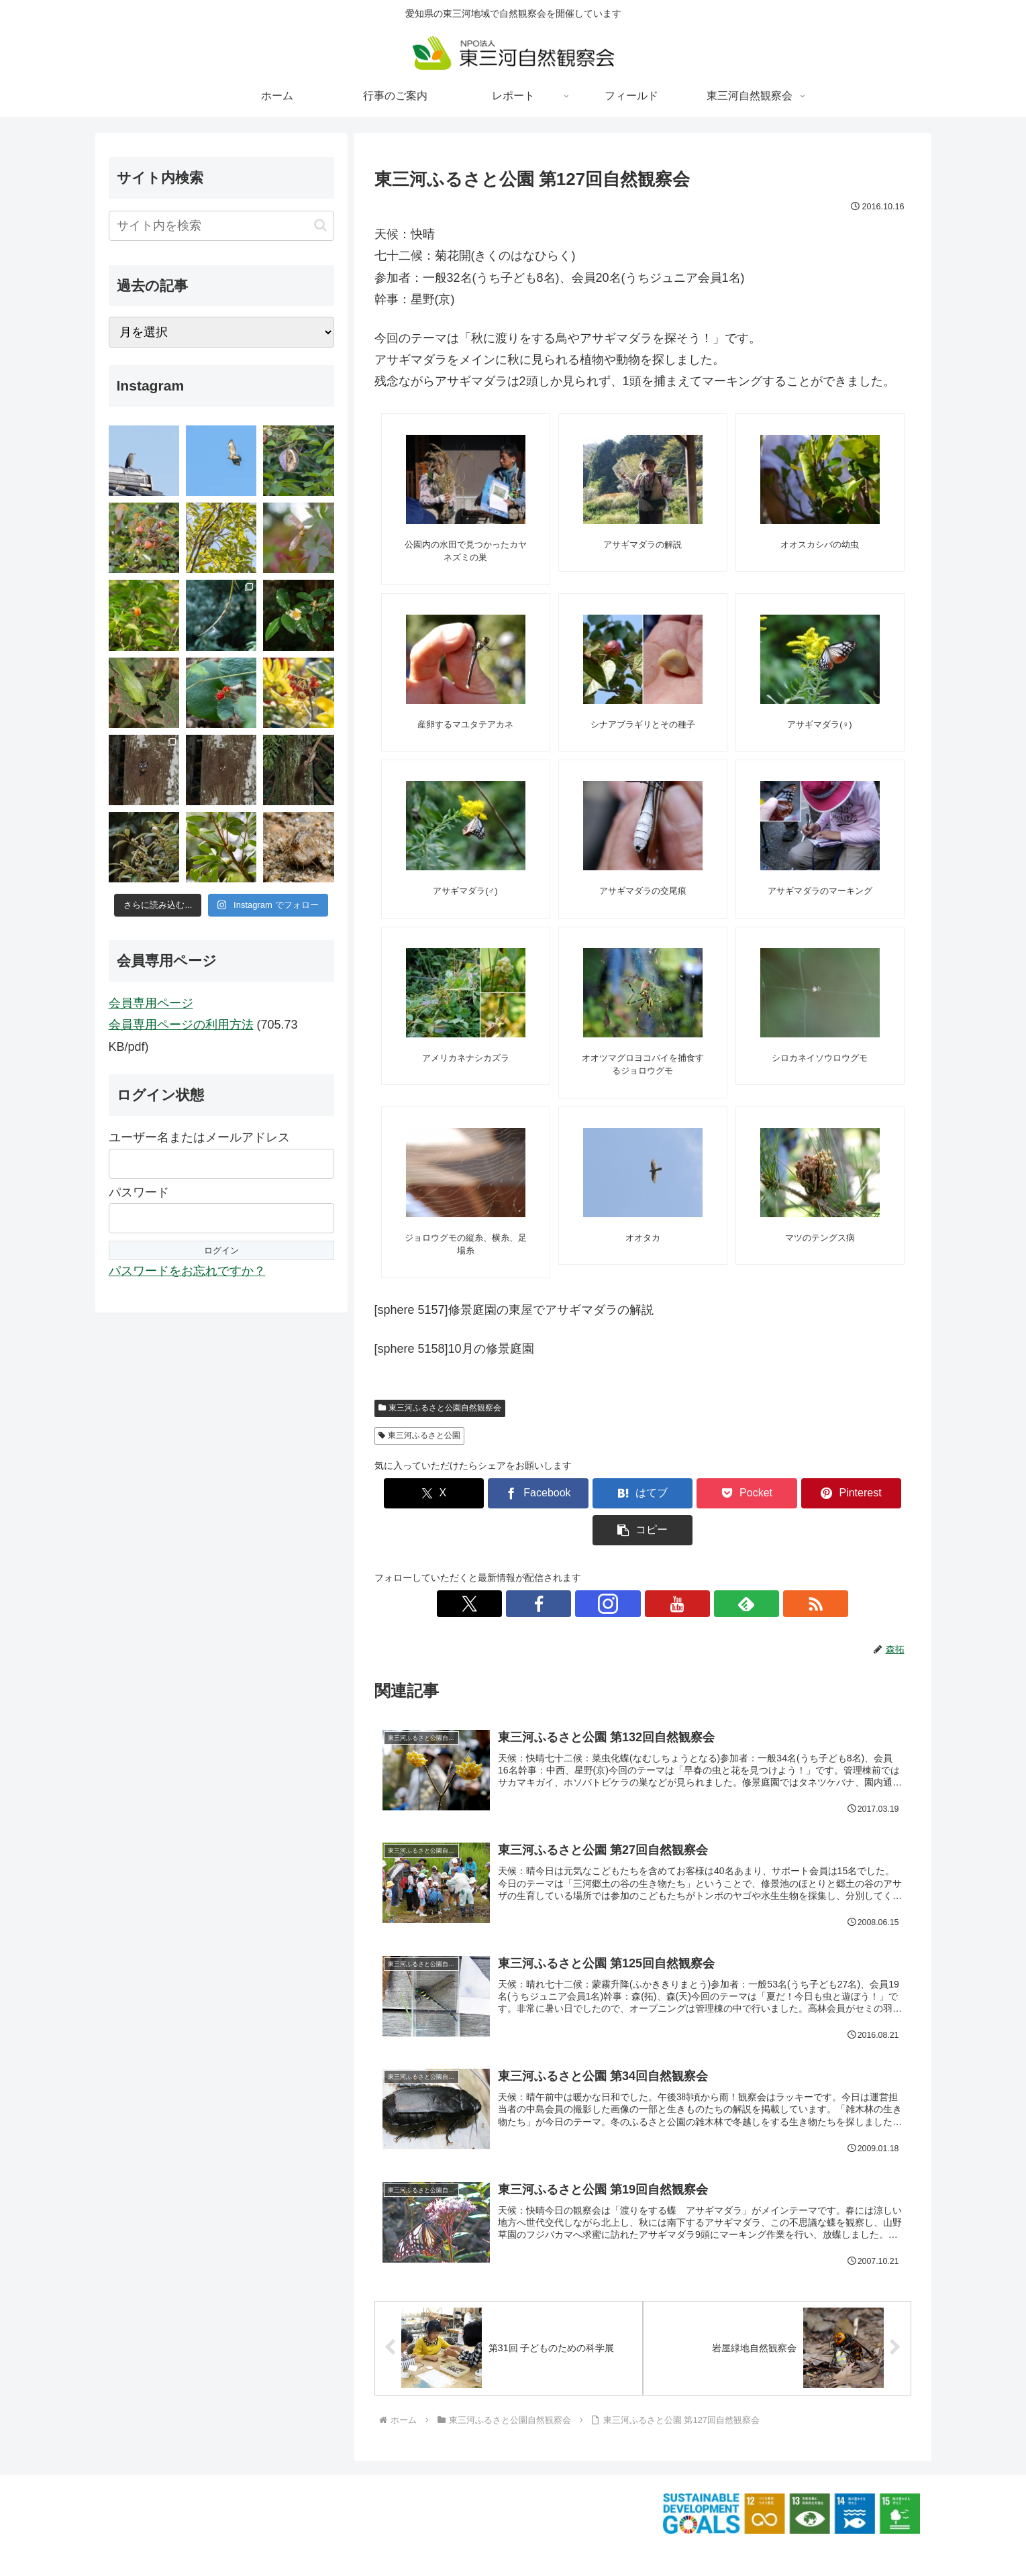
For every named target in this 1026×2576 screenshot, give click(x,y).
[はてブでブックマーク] (597, 1493)
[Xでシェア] (417, 1493)
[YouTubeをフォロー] (658, 1566)
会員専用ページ (151, 1003)
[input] (221, 226)
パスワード (139, 1192)
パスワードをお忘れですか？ (187, 1271)
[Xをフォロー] (565, 1566)
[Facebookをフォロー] (596, 1566)
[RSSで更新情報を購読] (720, 1566)
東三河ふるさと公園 (419, 1435)
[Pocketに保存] (688, 1493)
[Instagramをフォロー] (627, 1566)
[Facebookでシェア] (507, 1493)
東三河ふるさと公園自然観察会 (440, 1407)
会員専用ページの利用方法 (181, 1024)
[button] (868, 1493)
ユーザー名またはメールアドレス (199, 1137)
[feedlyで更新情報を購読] (689, 1566)
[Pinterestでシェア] (778, 1493)
